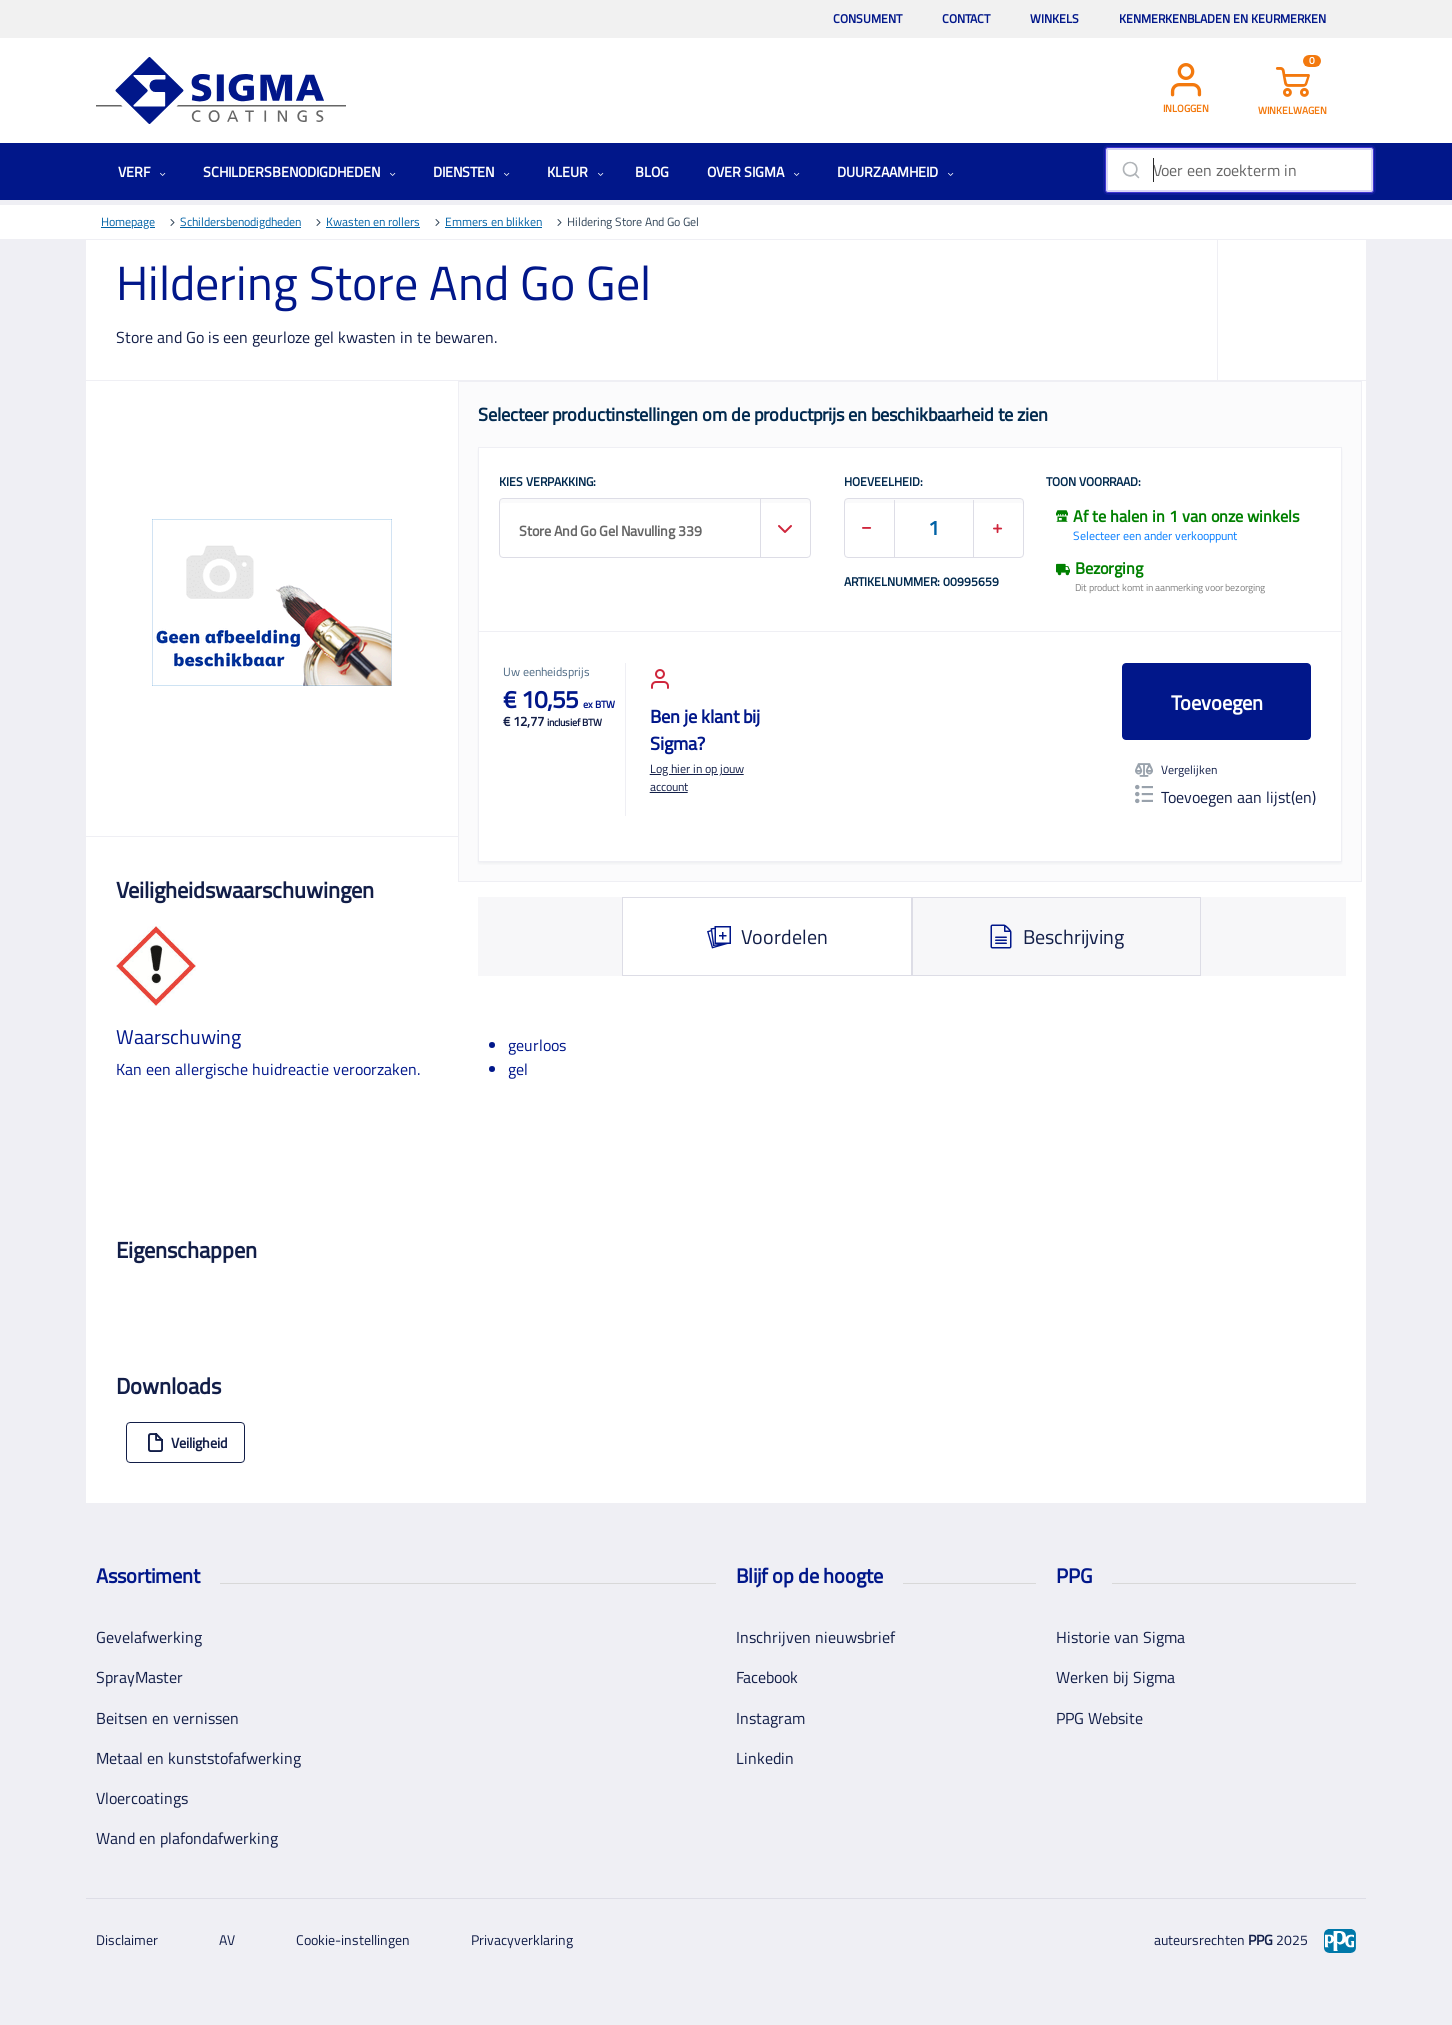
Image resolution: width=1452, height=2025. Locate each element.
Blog (652, 171)
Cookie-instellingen (353, 1939)
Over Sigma (753, 171)
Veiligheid (186, 1442)
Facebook (767, 1677)
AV (227, 1939)
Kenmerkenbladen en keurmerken (1222, 18)
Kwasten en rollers (373, 221)
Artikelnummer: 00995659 (921, 583)
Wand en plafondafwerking (187, 1838)
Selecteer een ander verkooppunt (1155, 535)
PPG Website (1099, 1718)
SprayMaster (139, 1677)
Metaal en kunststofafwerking (198, 1758)
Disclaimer (127, 1939)
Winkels (1054, 18)
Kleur (575, 171)
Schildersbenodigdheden (299, 171)
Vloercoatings (142, 1798)
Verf (142, 171)
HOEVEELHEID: (883, 483)
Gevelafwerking (149, 1637)
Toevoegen (1217, 702)
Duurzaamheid (895, 171)
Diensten (471, 171)
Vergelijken (1176, 770)
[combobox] (1239, 170)
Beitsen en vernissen (167, 1718)
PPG (1260, 1939)
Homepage (128, 221)
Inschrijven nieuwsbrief (815, 1637)
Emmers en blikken (493, 221)
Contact (966, 18)
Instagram (770, 1718)
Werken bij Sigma (1115, 1677)
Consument (867, 18)
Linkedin (765, 1758)
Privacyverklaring (522, 1939)
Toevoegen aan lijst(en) (1225, 797)
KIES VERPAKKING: (547, 483)
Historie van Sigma (1120, 1637)
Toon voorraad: (1093, 483)
